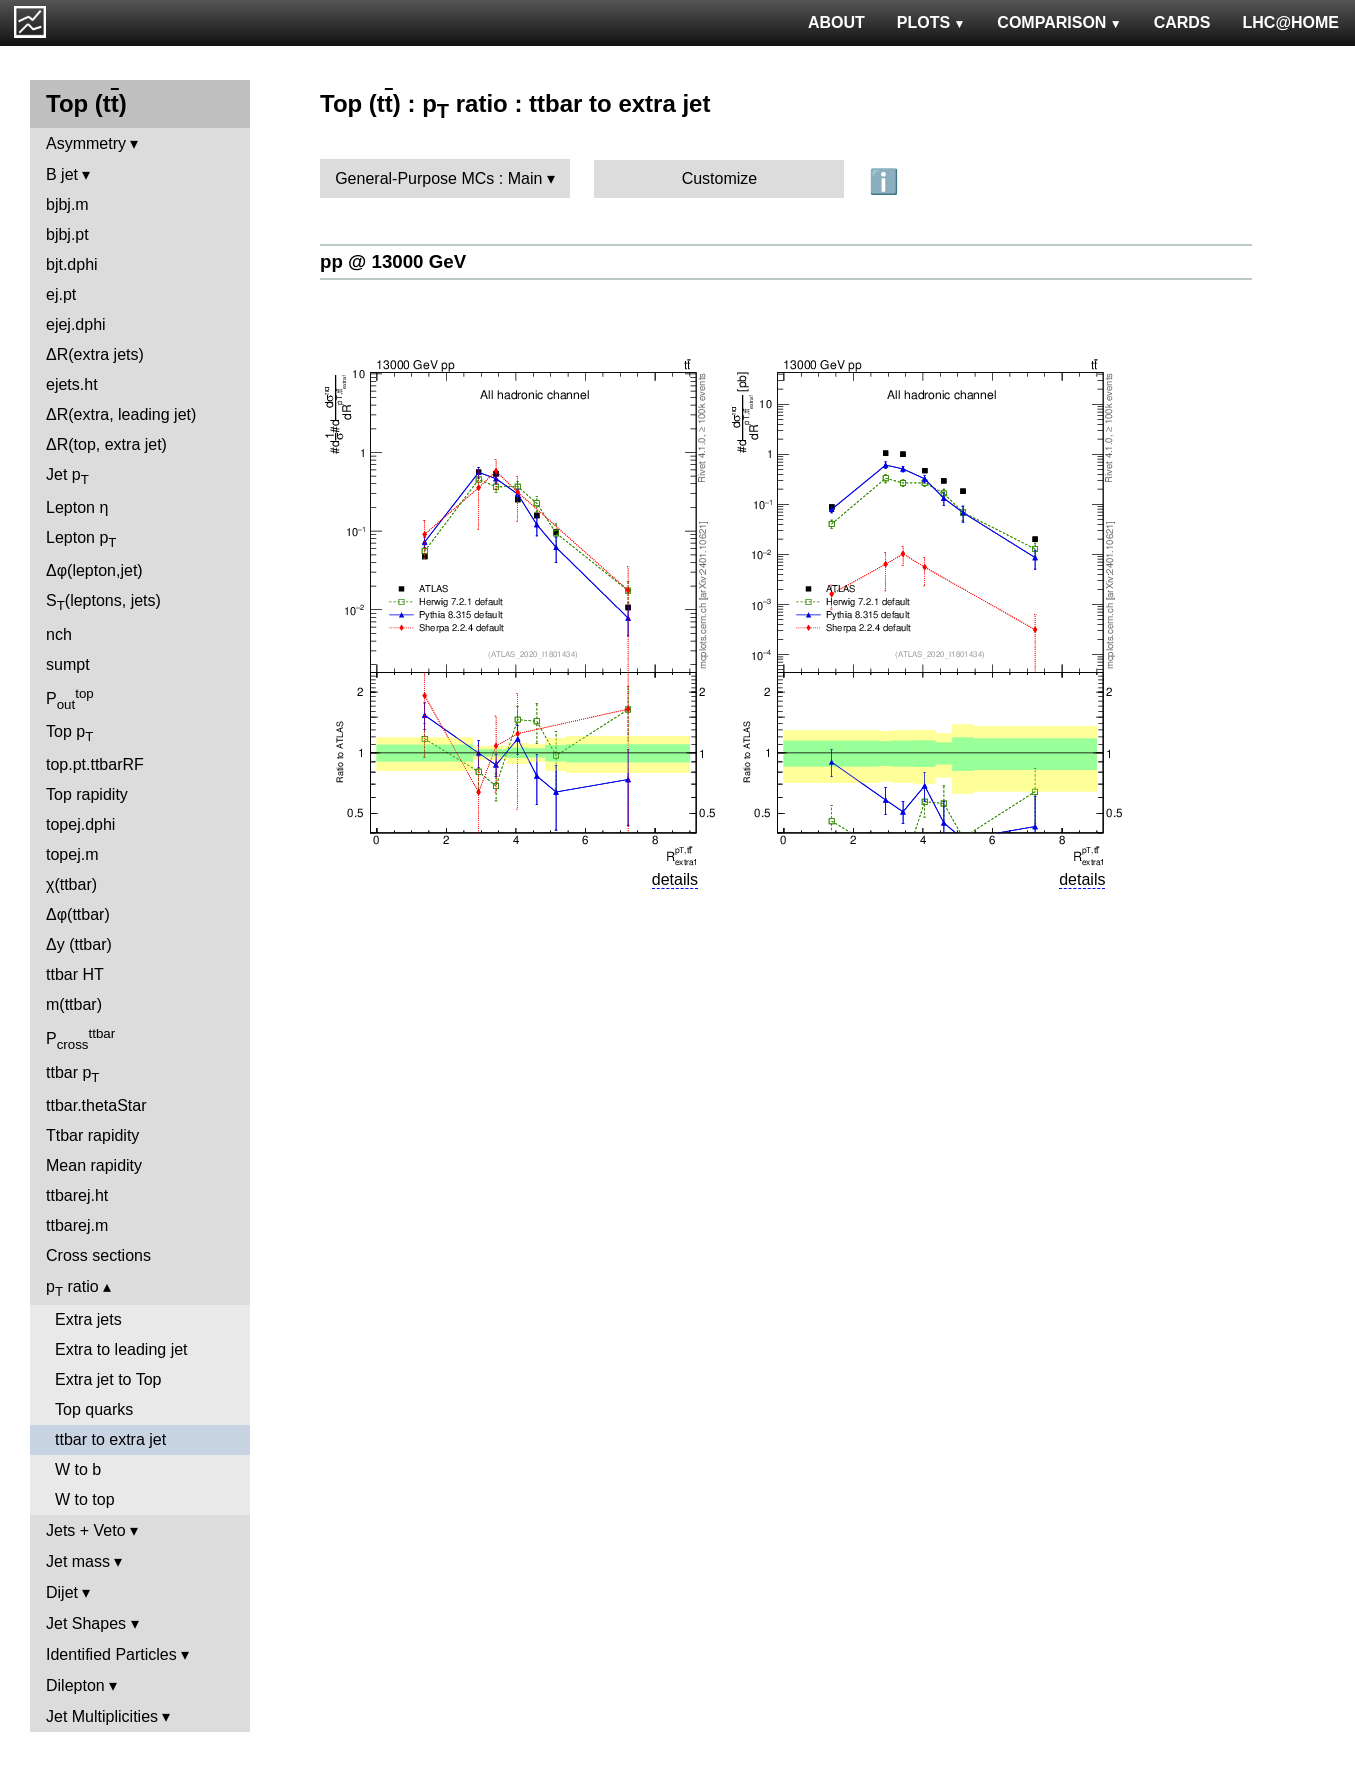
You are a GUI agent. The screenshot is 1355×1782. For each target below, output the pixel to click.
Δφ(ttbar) (78, 914)
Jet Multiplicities (102, 1716)
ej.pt (61, 294)
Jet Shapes (86, 1623)
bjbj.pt (67, 234)
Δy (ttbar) (79, 944)
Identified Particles (111, 1654)
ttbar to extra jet (110, 1439)
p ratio (72, 1288)
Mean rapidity (94, 1165)
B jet (62, 174)
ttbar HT (75, 974)
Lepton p (81, 539)
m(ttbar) (74, 1004)
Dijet (62, 1592)
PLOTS (931, 22)
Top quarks (94, 1409)
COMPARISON (1059, 22)
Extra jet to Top (108, 1379)
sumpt (68, 664)
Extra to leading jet (121, 1349)
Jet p (67, 476)
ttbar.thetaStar (96, 1105)
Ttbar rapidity (92, 1135)
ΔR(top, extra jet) (106, 444)
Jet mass (78, 1561)
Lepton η (77, 507)
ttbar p (73, 1074)
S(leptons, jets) (103, 602)
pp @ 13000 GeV (393, 261)
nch (59, 634)
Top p (69, 733)
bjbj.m (67, 204)
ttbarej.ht (77, 1195)
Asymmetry (86, 143)
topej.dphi (80, 824)
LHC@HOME (1291, 22)
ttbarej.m (77, 1225)
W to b (78, 1469)
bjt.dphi (72, 264)
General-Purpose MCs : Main (438, 178)
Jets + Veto (86, 1530)
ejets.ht (72, 384)
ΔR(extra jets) (95, 354)
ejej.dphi (76, 324)
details (675, 879)
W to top (85, 1499)
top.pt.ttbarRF (95, 764)
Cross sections (98, 1255)
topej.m (72, 854)
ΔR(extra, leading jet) (121, 414)
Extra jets (88, 1319)
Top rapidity (87, 794)
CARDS (1182, 22)
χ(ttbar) (71, 884)
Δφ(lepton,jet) (94, 570)
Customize (720, 178)
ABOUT (836, 22)
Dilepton (75, 1685)
